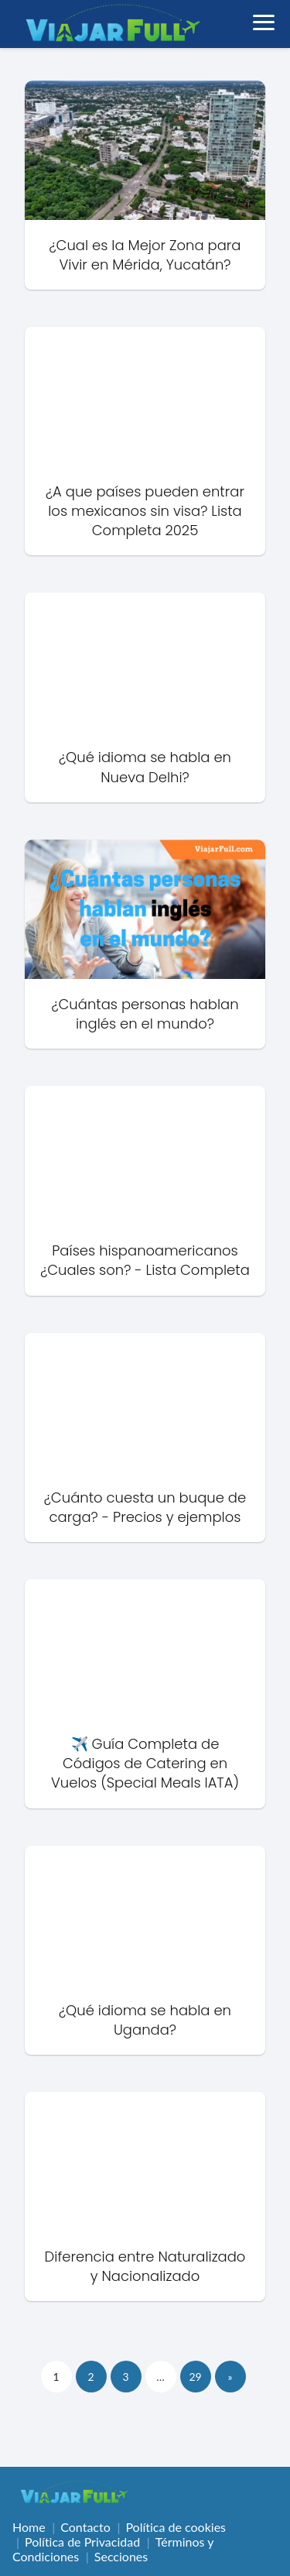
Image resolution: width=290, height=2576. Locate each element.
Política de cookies (175, 2526)
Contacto (85, 2526)
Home (29, 2526)
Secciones (121, 2556)
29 (195, 2376)
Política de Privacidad (82, 2541)
